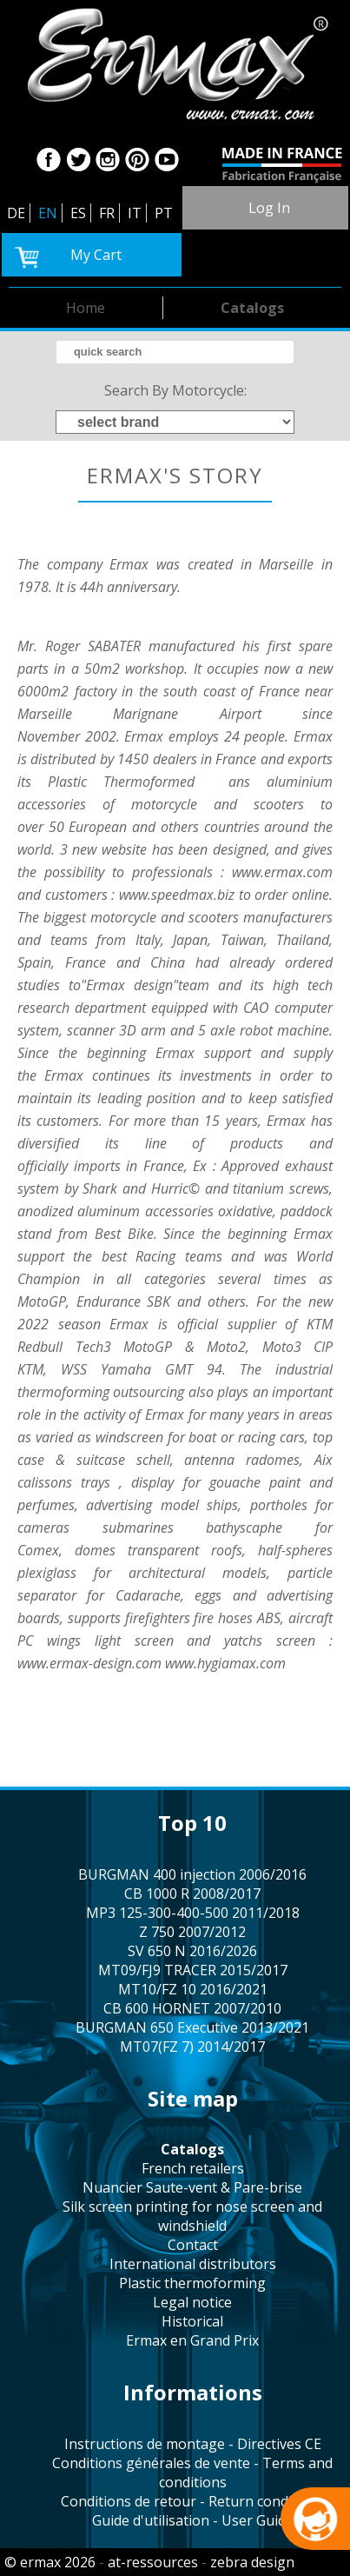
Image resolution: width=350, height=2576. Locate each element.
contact (193, 2244)
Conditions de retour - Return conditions (193, 2501)
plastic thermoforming (192, 2283)
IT (135, 213)
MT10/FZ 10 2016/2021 (192, 1989)
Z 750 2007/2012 (192, 1931)
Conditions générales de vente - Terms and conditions (192, 2472)
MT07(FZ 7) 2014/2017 (192, 2046)
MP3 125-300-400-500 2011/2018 (193, 1912)
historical (192, 2321)
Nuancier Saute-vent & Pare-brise (192, 2187)
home (85, 307)
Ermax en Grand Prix (192, 2340)
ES (78, 213)
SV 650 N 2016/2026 (192, 1950)
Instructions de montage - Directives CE (192, 2443)
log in (269, 207)
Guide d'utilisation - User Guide (193, 2520)
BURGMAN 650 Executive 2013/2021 (192, 2027)
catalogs (252, 307)
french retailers (193, 2168)
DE (16, 213)
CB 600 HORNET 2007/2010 (192, 2008)
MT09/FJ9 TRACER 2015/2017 (192, 1970)
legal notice (192, 2302)
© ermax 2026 (50, 2562)
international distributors (192, 2263)
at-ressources (153, 2562)
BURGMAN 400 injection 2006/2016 (192, 1874)
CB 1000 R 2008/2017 (192, 1893)
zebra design (252, 2562)
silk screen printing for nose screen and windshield (192, 2216)
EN (47, 213)
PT (164, 213)
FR (107, 213)
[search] (175, 352)
